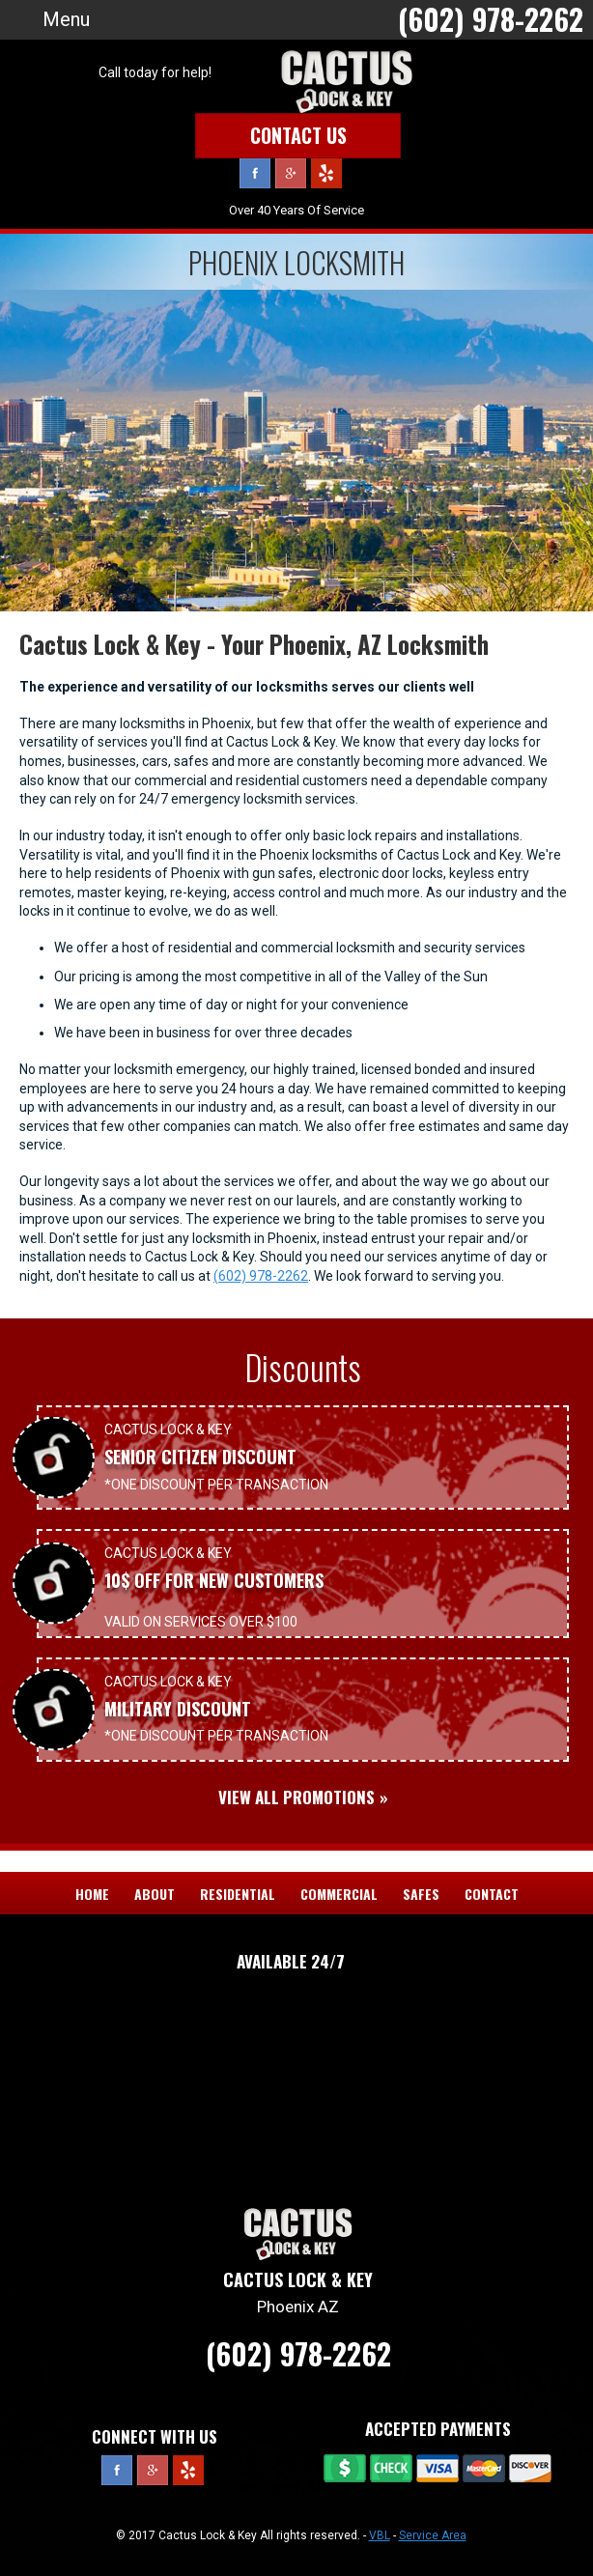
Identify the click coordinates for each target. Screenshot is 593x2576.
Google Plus (290, 173)
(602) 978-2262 (260, 1276)
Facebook (255, 173)
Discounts (303, 1367)
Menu (66, 19)
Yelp (326, 173)
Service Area (432, 2535)
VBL (379, 2535)
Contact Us (298, 135)
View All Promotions (296, 1797)
